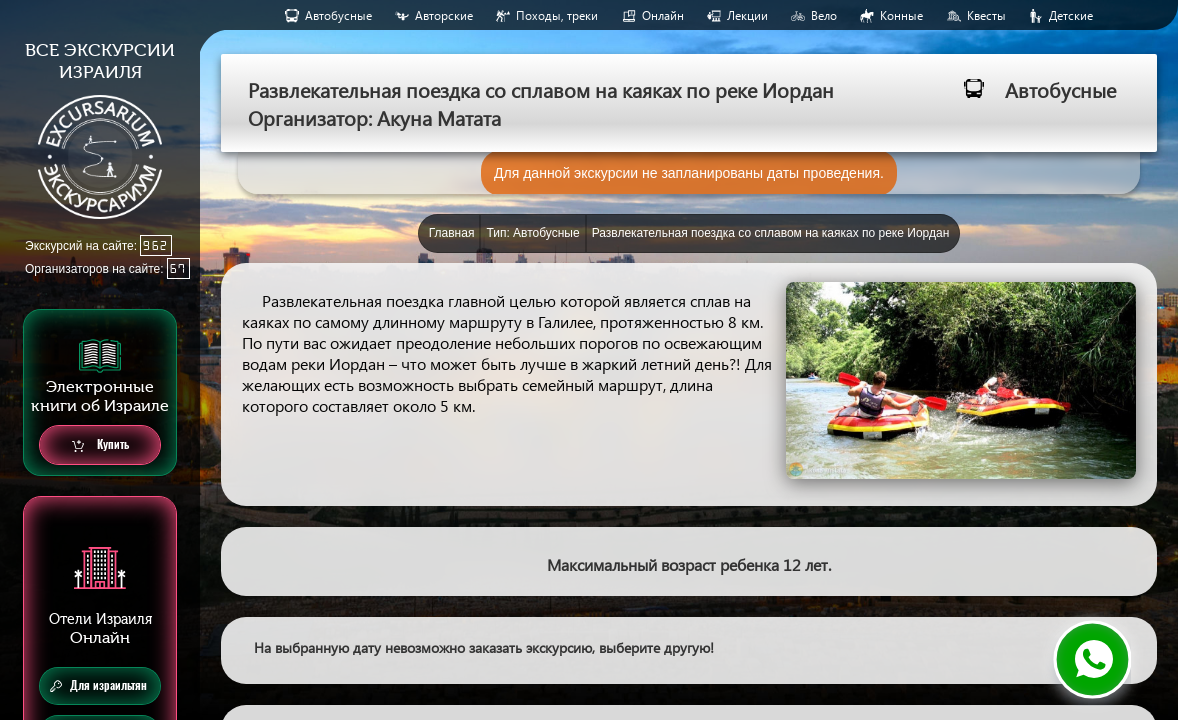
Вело (824, 15)
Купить (100, 445)
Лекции (747, 15)
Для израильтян (98, 686)
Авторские (444, 15)
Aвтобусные (338, 15)
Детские (1071, 15)
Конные (901, 15)
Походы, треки (557, 15)
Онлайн (663, 15)
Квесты (986, 15)
